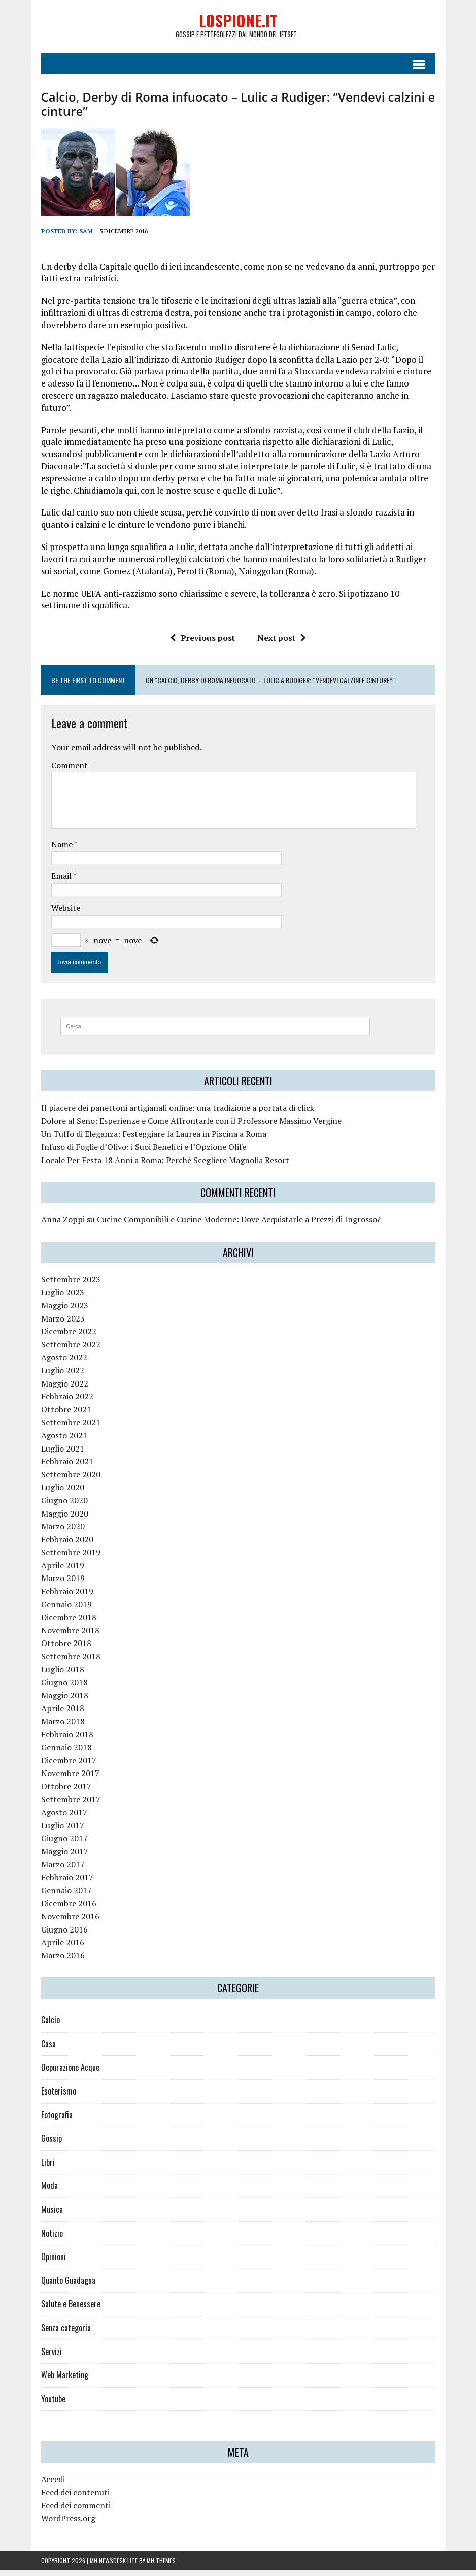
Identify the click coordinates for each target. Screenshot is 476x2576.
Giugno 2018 (64, 1687)
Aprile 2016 (62, 1947)
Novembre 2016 (70, 1921)
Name (62, 849)
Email (62, 881)
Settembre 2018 (70, 1661)
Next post (281, 643)
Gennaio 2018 (66, 1752)
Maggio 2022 (64, 1388)
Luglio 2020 (62, 1492)
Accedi (53, 2484)
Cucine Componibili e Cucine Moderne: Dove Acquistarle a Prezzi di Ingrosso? (239, 1225)
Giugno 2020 (64, 1505)
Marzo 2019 (63, 1583)
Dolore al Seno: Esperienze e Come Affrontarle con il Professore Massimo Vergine (191, 1126)
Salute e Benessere (70, 2309)
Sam (86, 236)
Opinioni (53, 2262)
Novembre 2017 (70, 1778)
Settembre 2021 (70, 1427)
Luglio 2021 (62, 1453)
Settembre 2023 (70, 1285)
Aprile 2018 (62, 1713)
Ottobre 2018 (66, 1648)
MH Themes (161, 2566)
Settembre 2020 (70, 1480)
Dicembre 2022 (68, 1336)
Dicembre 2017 (68, 1766)
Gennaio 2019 (66, 1609)
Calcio (50, 2025)
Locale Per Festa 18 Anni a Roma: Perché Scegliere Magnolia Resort (165, 1165)
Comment (69, 770)
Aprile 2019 (62, 1570)
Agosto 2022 (64, 1362)
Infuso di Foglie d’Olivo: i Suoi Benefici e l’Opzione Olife (143, 1152)
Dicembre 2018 (68, 1622)
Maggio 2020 (64, 1518)
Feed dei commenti (76, 2510)
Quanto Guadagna (68, 2286)
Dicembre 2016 (68, 1908)
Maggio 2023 (64, 1310)
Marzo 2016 (63, 1960)
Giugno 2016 (64, 1934)
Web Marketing (64, 2380)
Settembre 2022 (70, 1350)
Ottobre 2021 (66, 1415)
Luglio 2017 (62, 1831)
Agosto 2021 (64, 1440)
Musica (52, 2215)
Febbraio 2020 (67, 1544)
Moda (49, 2191)
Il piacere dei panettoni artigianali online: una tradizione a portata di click (177, 1113)
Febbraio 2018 (67, 1739)
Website (65, 913)
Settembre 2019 (70, 1557)
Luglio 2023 (62, 1297)
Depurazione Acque (70, 2073)
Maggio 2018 (64, 1700)
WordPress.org (68, 2523)
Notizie (52, 2238)
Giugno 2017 (64, 1843)
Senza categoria (66, 2333)
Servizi (51, 2356)
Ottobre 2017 (66, 1791)
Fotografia (57, 2120)
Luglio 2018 (62, 1674)
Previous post (202, 643)
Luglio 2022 (62, 1375)
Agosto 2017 (64, 1817)
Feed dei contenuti (75, 2497)
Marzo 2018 (63, 1726)
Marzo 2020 (63, 1531)
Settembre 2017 (70, 1804)
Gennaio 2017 (66, 1896)
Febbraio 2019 (67, 1596)
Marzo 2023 (63, 1323)
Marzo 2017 (63, 1869)
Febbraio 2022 (67, 1401)
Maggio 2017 (64, 1856)
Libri (48, 2168)
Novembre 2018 (70, 1635)
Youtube (53, 2404)
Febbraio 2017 (67, 1882)
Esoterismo (58, 2096)
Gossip (51, 2144)
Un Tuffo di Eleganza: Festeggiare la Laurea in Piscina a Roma (153, 1139)
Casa (48, 2049)
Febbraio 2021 (67, 1466)
